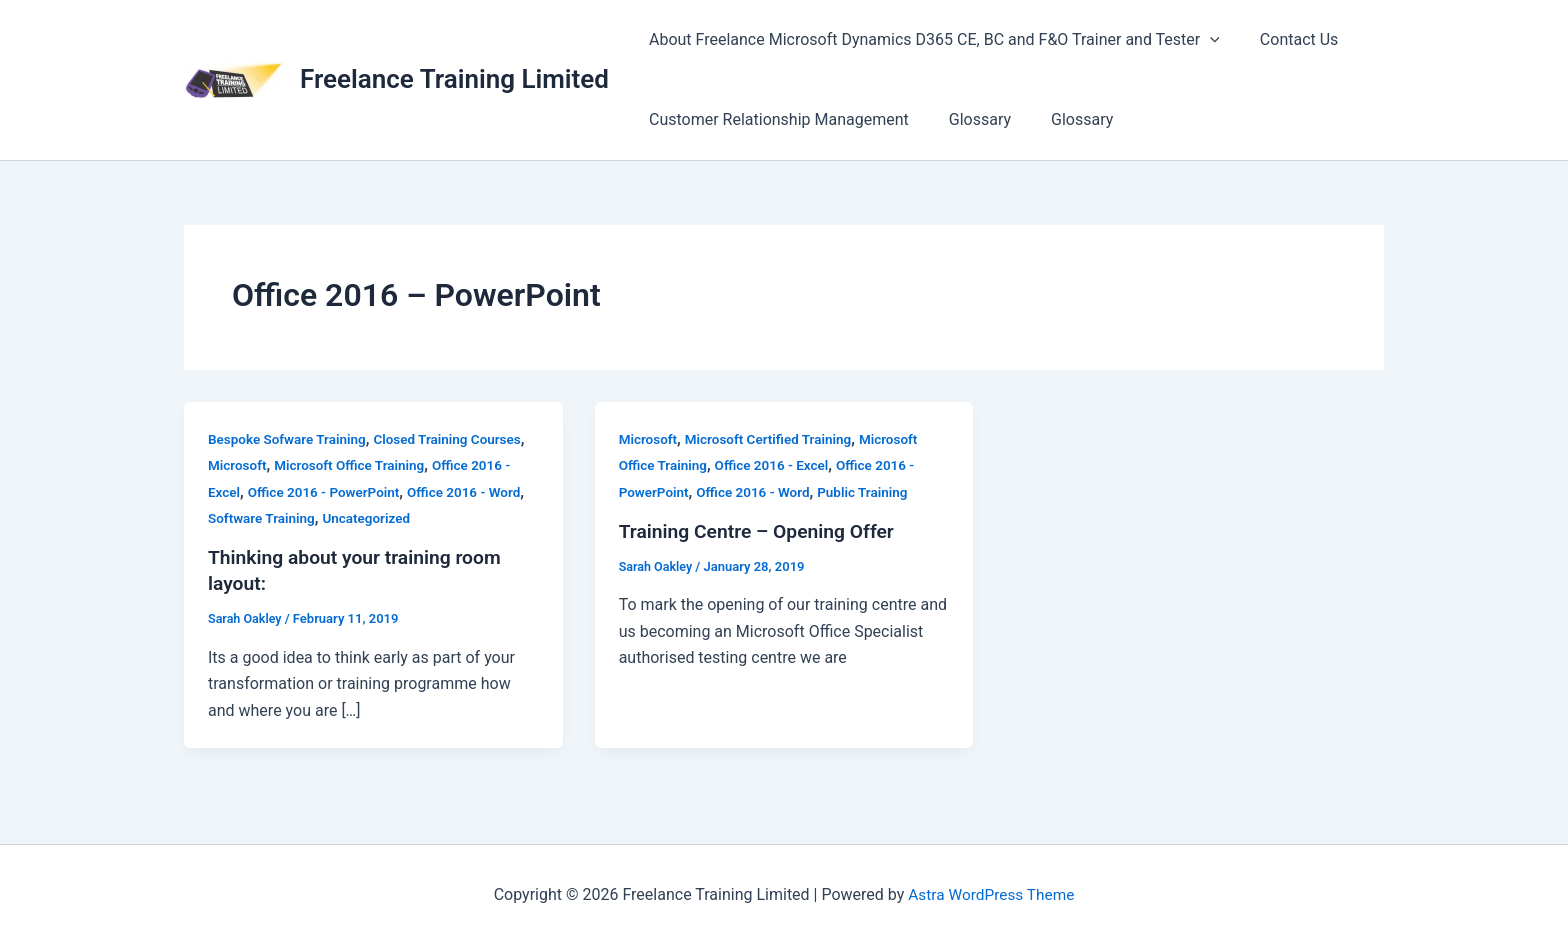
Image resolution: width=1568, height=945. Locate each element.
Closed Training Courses (456, 439)
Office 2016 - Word (473, 492)
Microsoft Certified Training (773, 439)
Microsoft (238, 465)
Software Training (263, 518)
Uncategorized (372, 518)
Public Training (871, 492)
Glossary (968, 119)
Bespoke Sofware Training (290, 439)
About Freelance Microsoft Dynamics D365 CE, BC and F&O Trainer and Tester (930, 40)
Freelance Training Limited (454, 79)
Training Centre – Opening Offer (762, 531)
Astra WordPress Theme (991, 894)
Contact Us (1287, 39)
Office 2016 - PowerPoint (328, 492)
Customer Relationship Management (775, 119)
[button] (1206, 40)
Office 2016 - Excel (777, 465)
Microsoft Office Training (355, 465)
